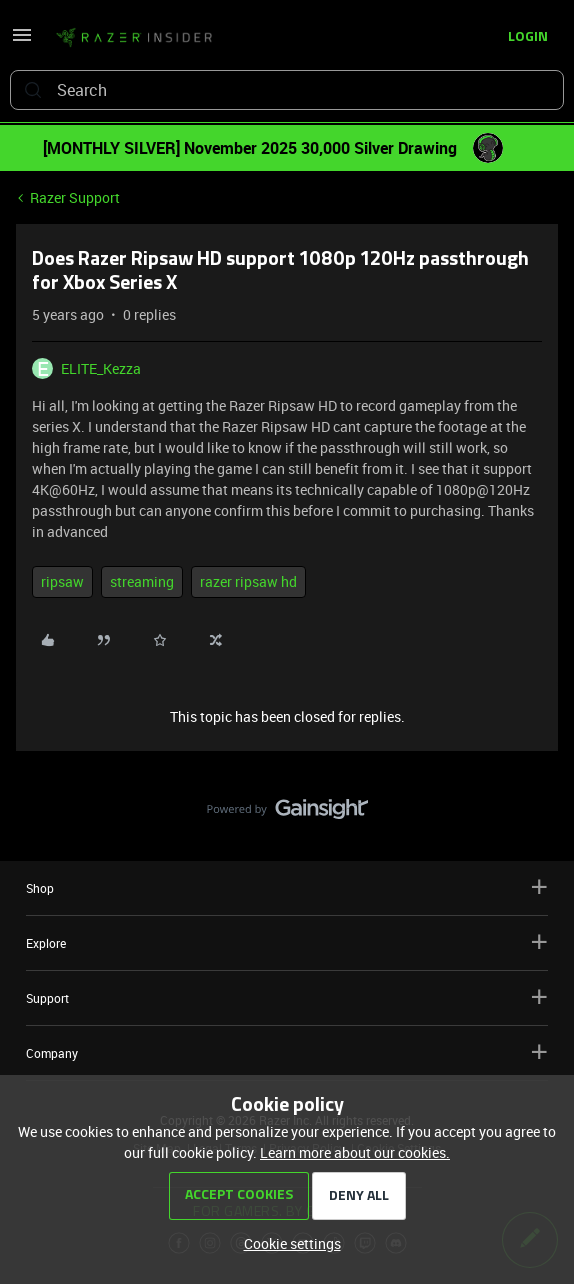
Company (287, 1052)
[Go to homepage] (134, 38)
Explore (287, 942)
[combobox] (287, 90)
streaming (142, 581)
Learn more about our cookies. (355, 1152)
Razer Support (75, 197)
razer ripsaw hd (248, 581)
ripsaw (62, 581)
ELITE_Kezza (101, 368)
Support (287, 997)
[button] (22, 41)
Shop (287, 887)
